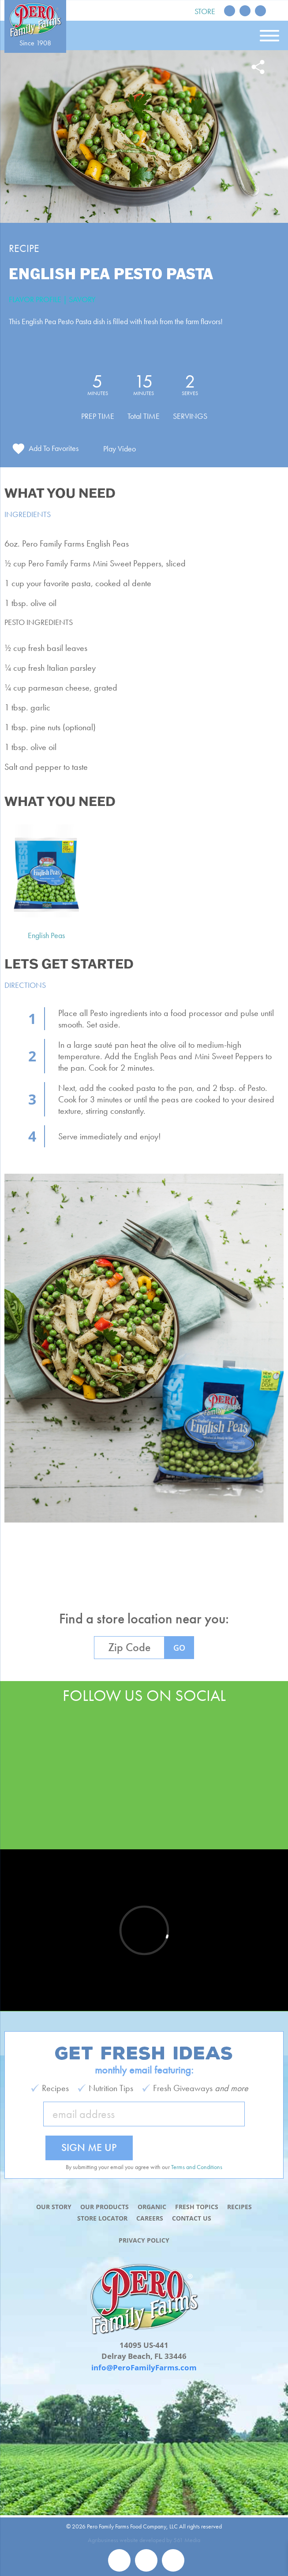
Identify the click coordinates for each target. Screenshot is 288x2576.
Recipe (24, 248)
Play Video (119, 449)
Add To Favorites (54, 448)
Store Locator (102, 2218)
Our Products (104, 2207)
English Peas (46, 935)
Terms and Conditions (196, 2167)
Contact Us (191, 2218)
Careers (149, 2218)
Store (204, 11)
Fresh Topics (196, 2207)
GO (179, 1647)
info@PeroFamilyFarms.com (144, 2367)
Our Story (53, 2207)
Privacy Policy (144, 2240)
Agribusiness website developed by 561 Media (144, 2540)
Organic (152, 2207)
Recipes (239, 2207)
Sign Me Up (89, 2147)
